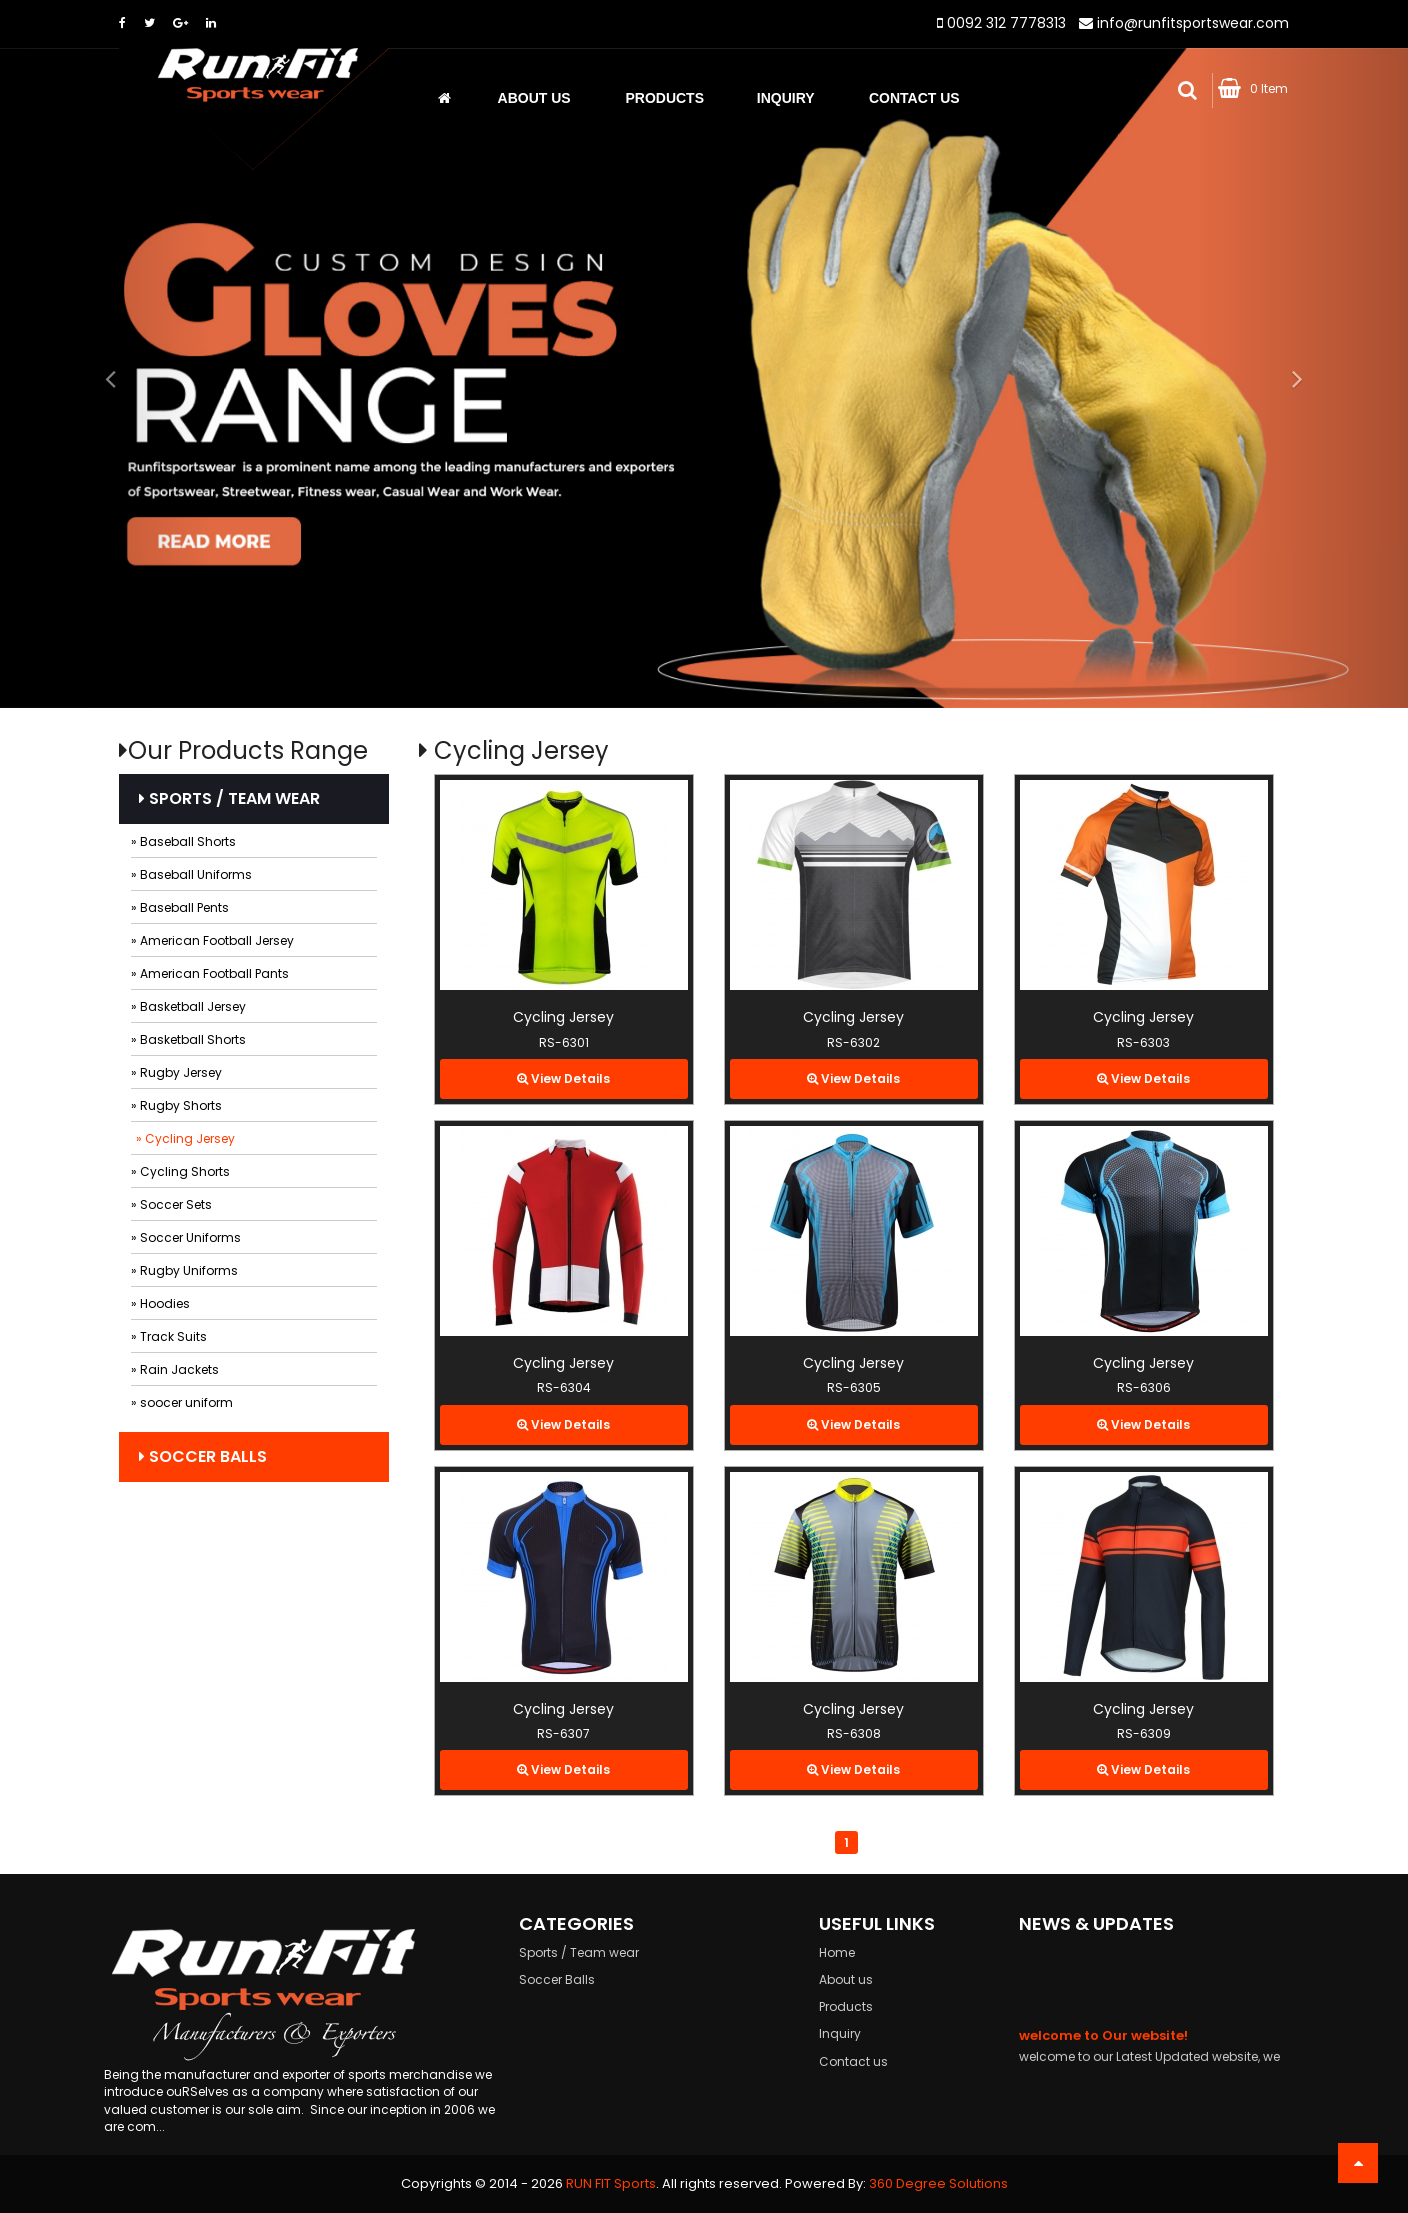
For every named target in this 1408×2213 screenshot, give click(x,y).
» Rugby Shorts (176, 1105)
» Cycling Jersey (185, 1138)
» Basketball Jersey (188, 1006)
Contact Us (914, 98)
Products (664, 98)
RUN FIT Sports (611, 2183)
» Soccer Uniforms (186, 1237)
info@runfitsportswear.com (1193, 23)
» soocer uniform (182, 1402)
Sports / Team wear (229, 798)
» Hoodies (160, 1303)
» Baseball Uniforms (191, 874)
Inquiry (786, 98)
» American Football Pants (210, 973)
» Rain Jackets (175, 1369)
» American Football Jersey (212, 940)
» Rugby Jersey (176, 1072)
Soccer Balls (203, 1456)
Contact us (853, 2061)
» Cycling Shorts (180, 1171)
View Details (563, 1078)
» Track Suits (169, 1336)
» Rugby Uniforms (184, 1270)
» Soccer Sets (171, 1204)
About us (534, 98)
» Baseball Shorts (183, 841)
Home (837, 1952)
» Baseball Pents (180, 907)
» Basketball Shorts (188, 1039)
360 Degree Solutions (938, 2183)
